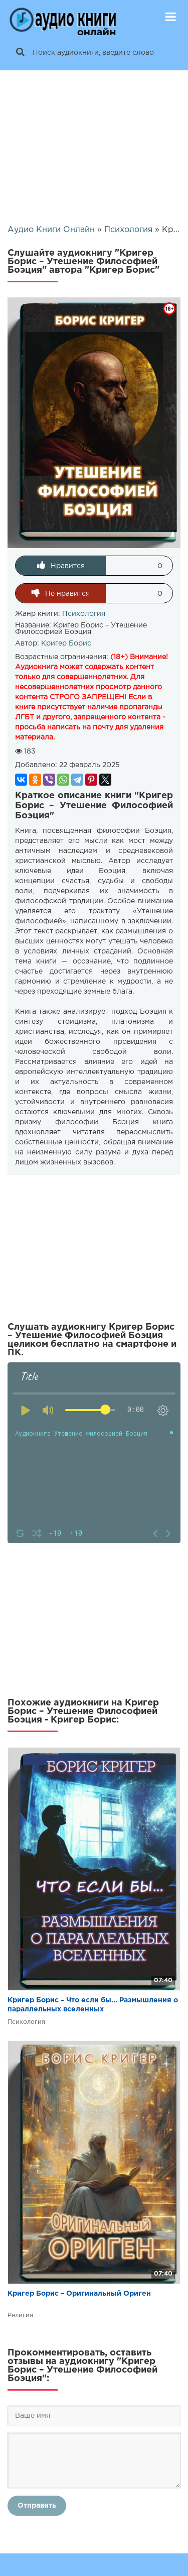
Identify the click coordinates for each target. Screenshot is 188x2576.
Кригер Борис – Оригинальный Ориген (79, 2294)
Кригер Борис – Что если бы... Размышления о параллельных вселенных (93, 2004)
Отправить (37, 2506)
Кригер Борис (66, 643)
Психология (83, 614)
